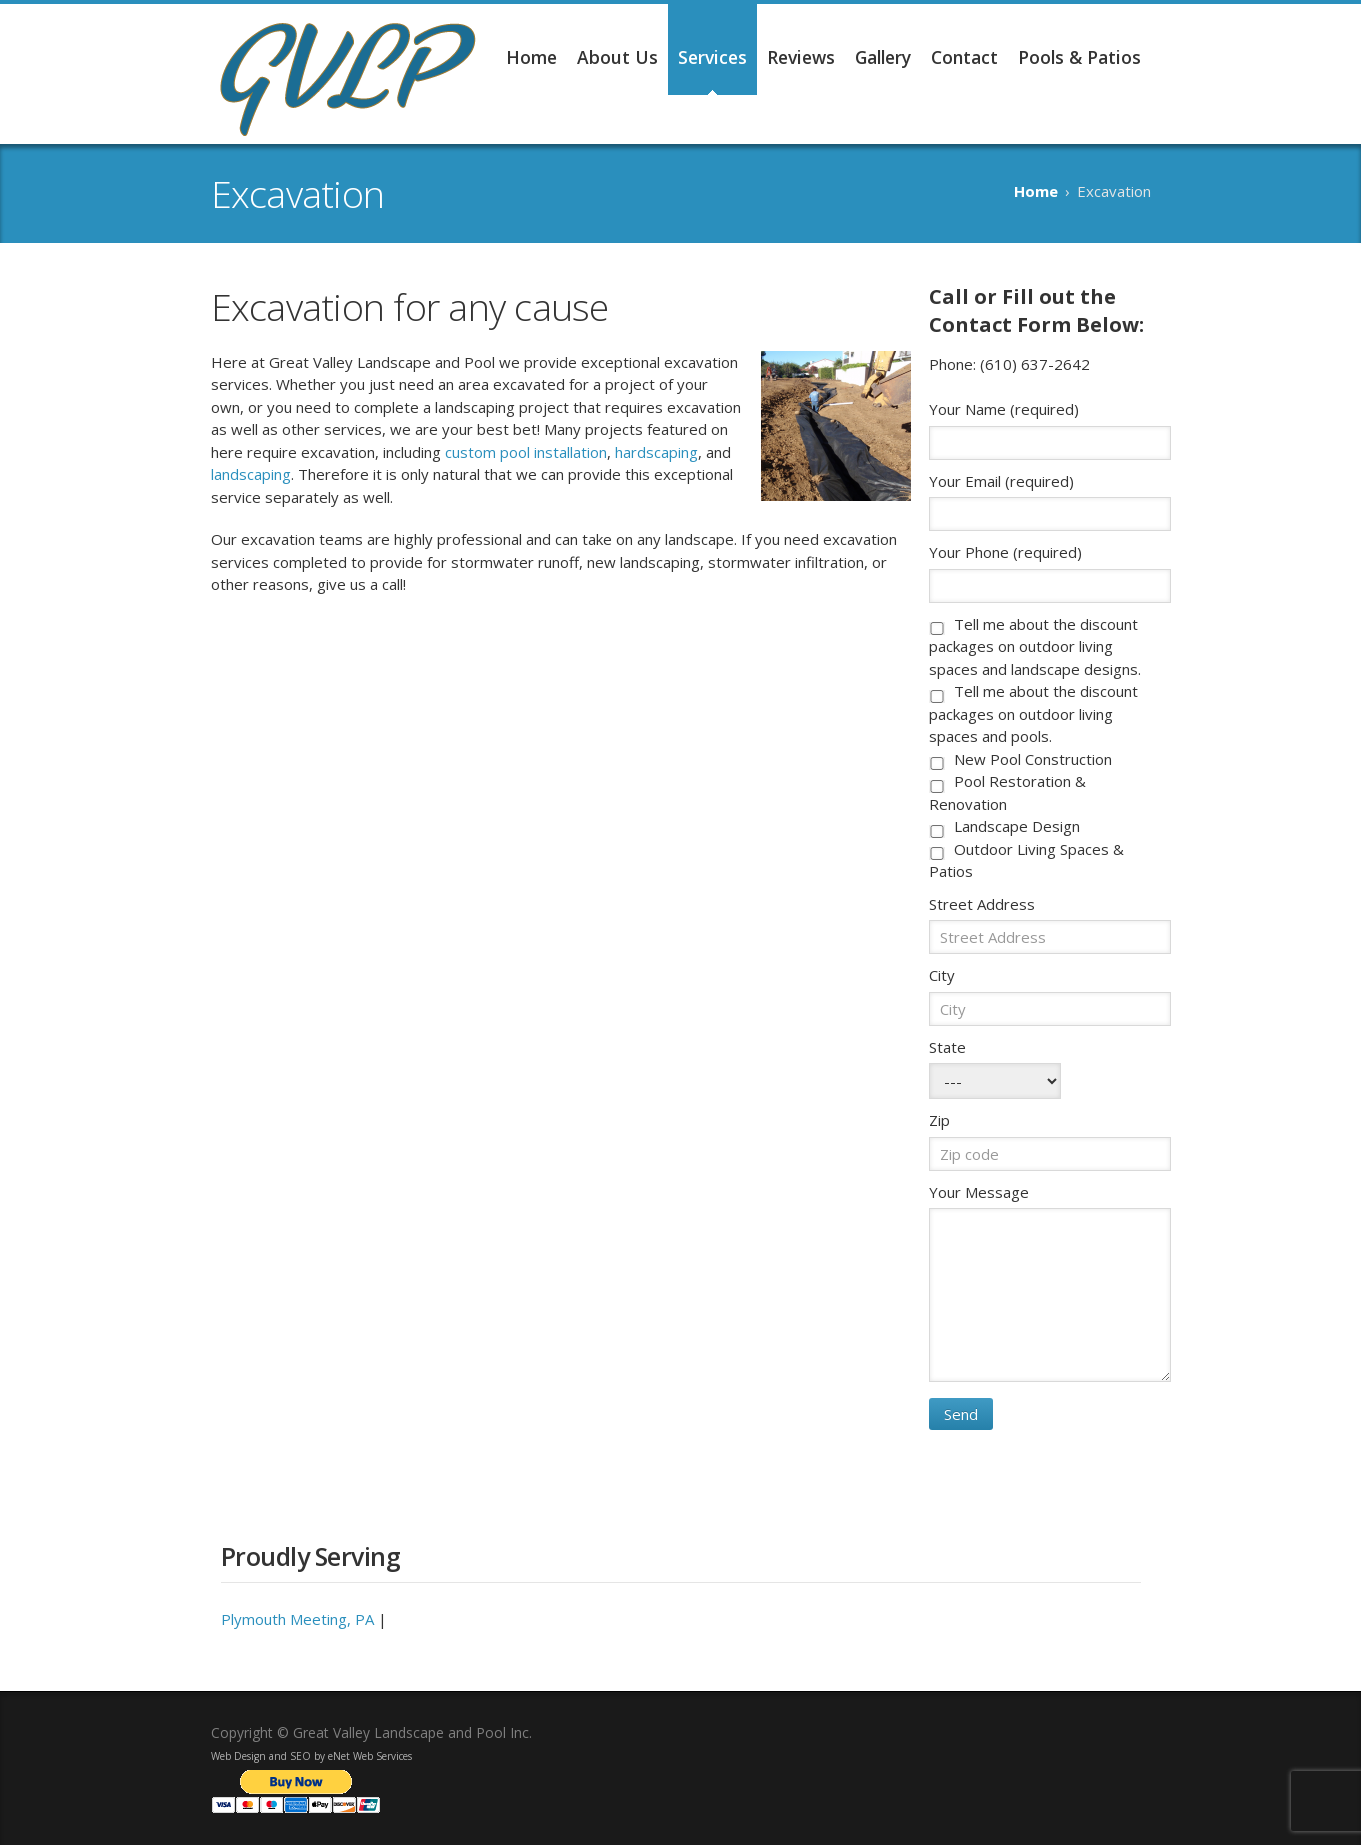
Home (531, 57)
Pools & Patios (1079, 57)
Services (712, 57)
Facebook (1141, 1730)
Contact (964, 57)
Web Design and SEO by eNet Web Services (311, 1756)
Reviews (801, 57)
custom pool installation (526, 452)
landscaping (251, 474)
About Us (617, 57)
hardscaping (656, 452)
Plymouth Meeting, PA (297, 1619)
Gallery (883, 57)
